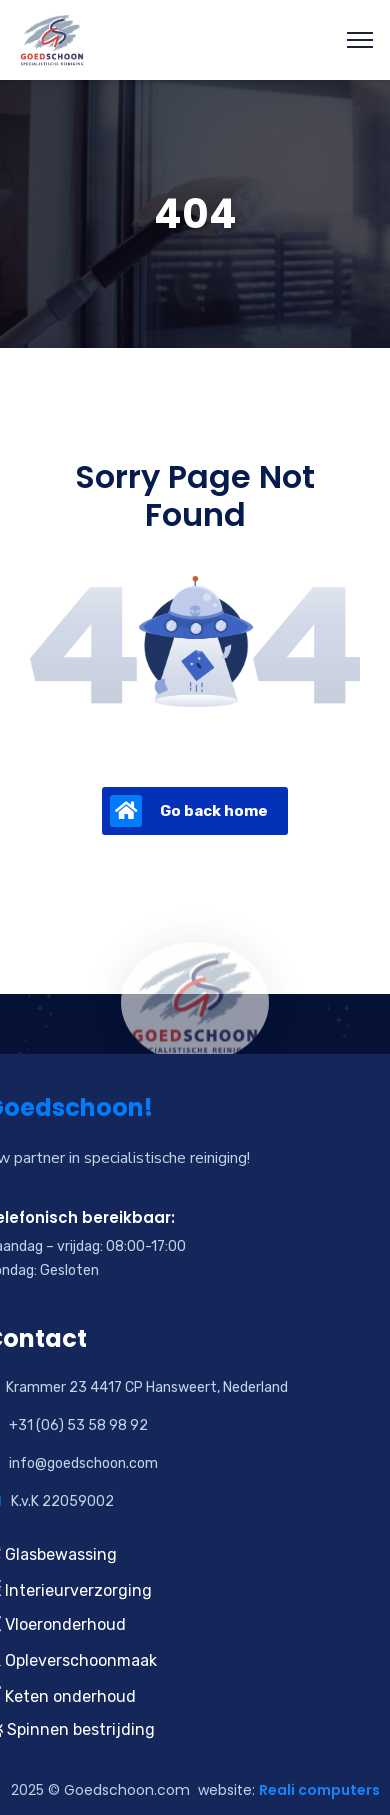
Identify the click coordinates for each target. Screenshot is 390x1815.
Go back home (189, 811)
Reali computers (319, 1790)
